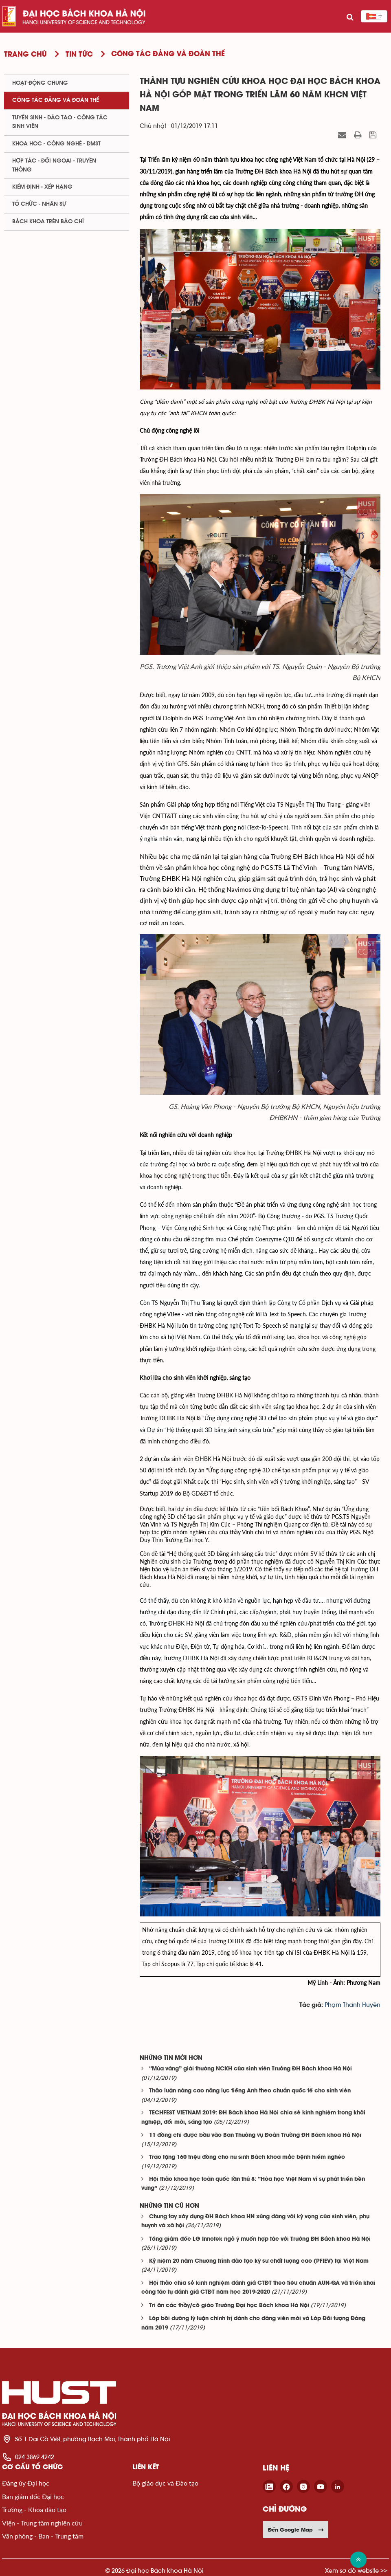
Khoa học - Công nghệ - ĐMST (56, 144)
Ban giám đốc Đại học (33, 2496)
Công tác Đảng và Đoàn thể (55, 100)
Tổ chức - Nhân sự (39, 204)
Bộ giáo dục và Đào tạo (165, 2483)
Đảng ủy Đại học (25, 2483)
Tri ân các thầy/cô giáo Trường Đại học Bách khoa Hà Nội (229, 2305)
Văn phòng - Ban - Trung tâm (42, 2536)
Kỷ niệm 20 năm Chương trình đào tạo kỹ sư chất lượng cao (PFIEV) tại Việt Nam (259, 2261)
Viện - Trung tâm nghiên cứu (42, 2523)
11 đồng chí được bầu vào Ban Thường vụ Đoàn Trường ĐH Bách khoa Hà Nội (255, 2135)
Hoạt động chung (40, 83)
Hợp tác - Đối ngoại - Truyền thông (54, 165)
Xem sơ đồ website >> (356, 2570)
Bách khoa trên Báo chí (48, 221)
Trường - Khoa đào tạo (34, 2509)
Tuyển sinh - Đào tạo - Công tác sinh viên (60, 122)
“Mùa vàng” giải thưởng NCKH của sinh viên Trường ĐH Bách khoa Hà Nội (250, 2069)
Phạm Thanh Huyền (352, 2005)
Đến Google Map (296, 2529)
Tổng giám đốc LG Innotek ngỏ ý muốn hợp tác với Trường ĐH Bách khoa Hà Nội (260, 2239)
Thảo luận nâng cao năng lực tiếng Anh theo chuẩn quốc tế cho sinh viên (250, 2091)
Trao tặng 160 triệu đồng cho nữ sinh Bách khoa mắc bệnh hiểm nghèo (247, 2157)
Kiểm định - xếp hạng (42, 187)
